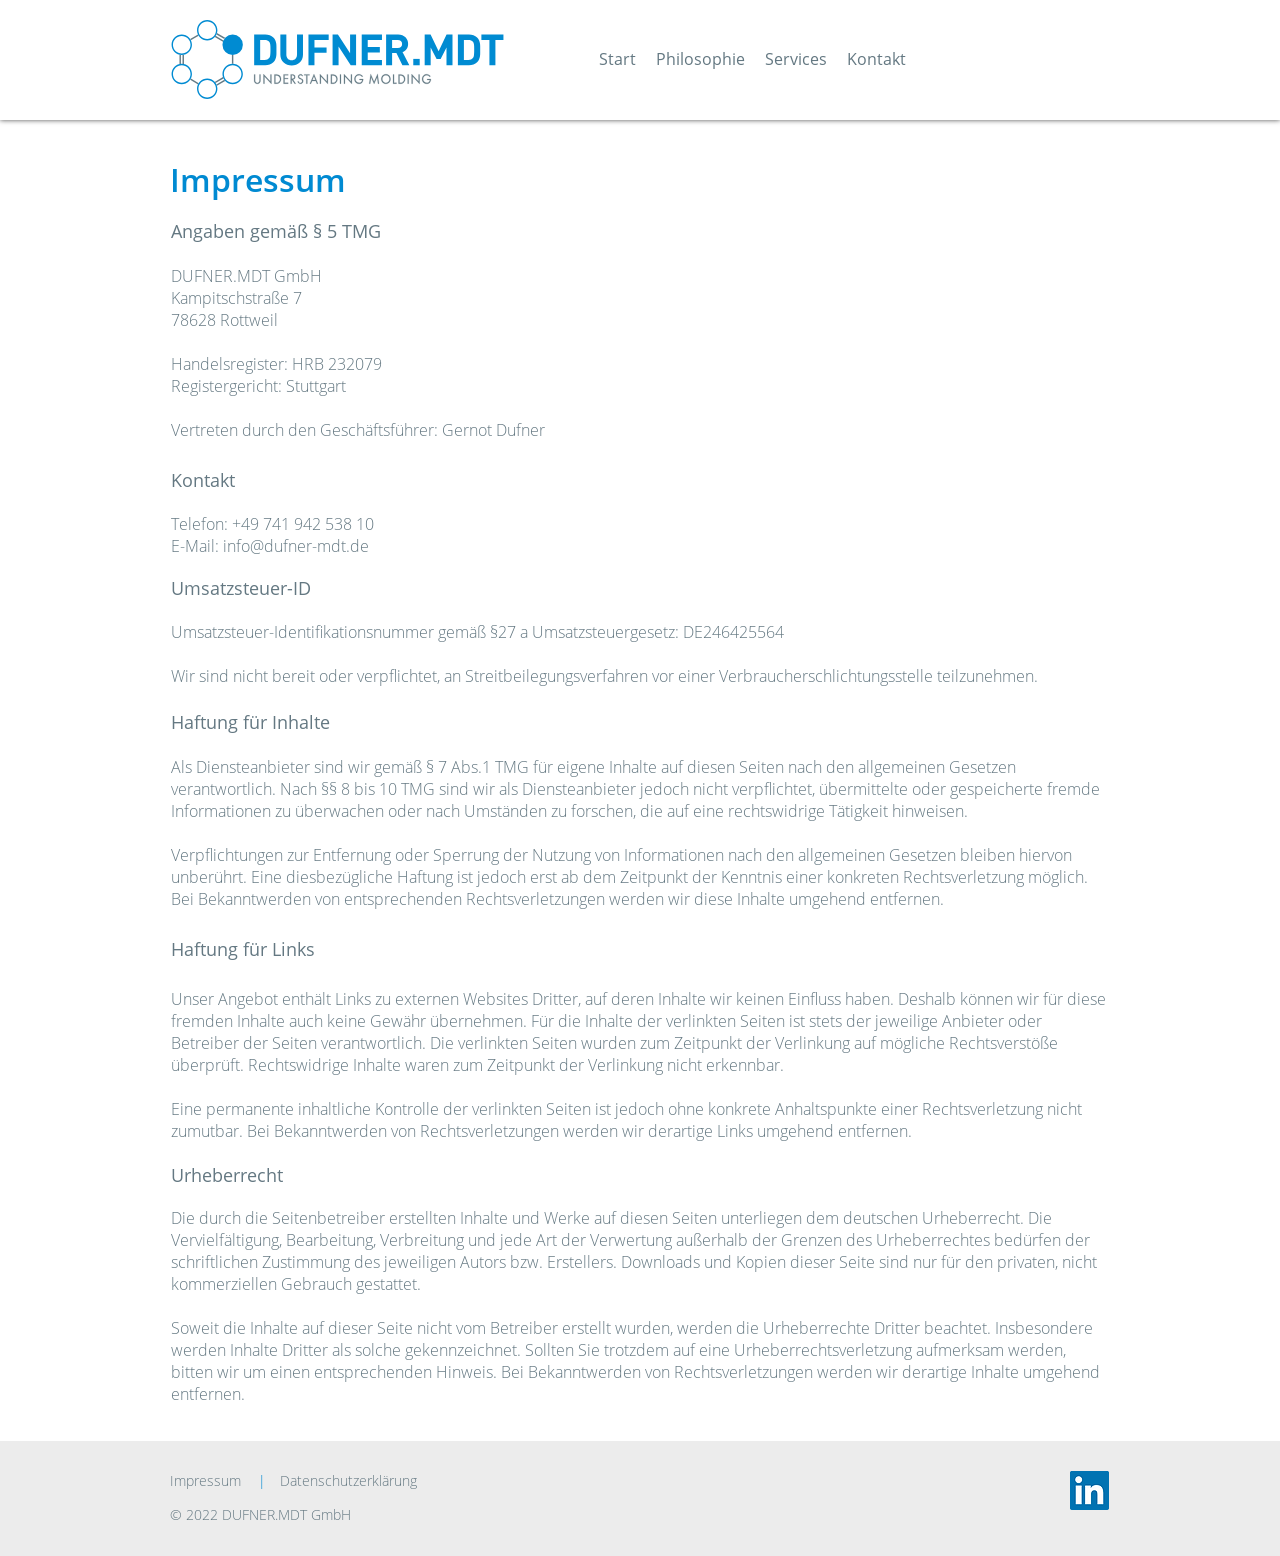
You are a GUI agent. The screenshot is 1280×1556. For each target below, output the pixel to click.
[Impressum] (210, 1481)
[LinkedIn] (1089, 1490)
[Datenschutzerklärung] (360, 1481)
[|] (262, 1481)
